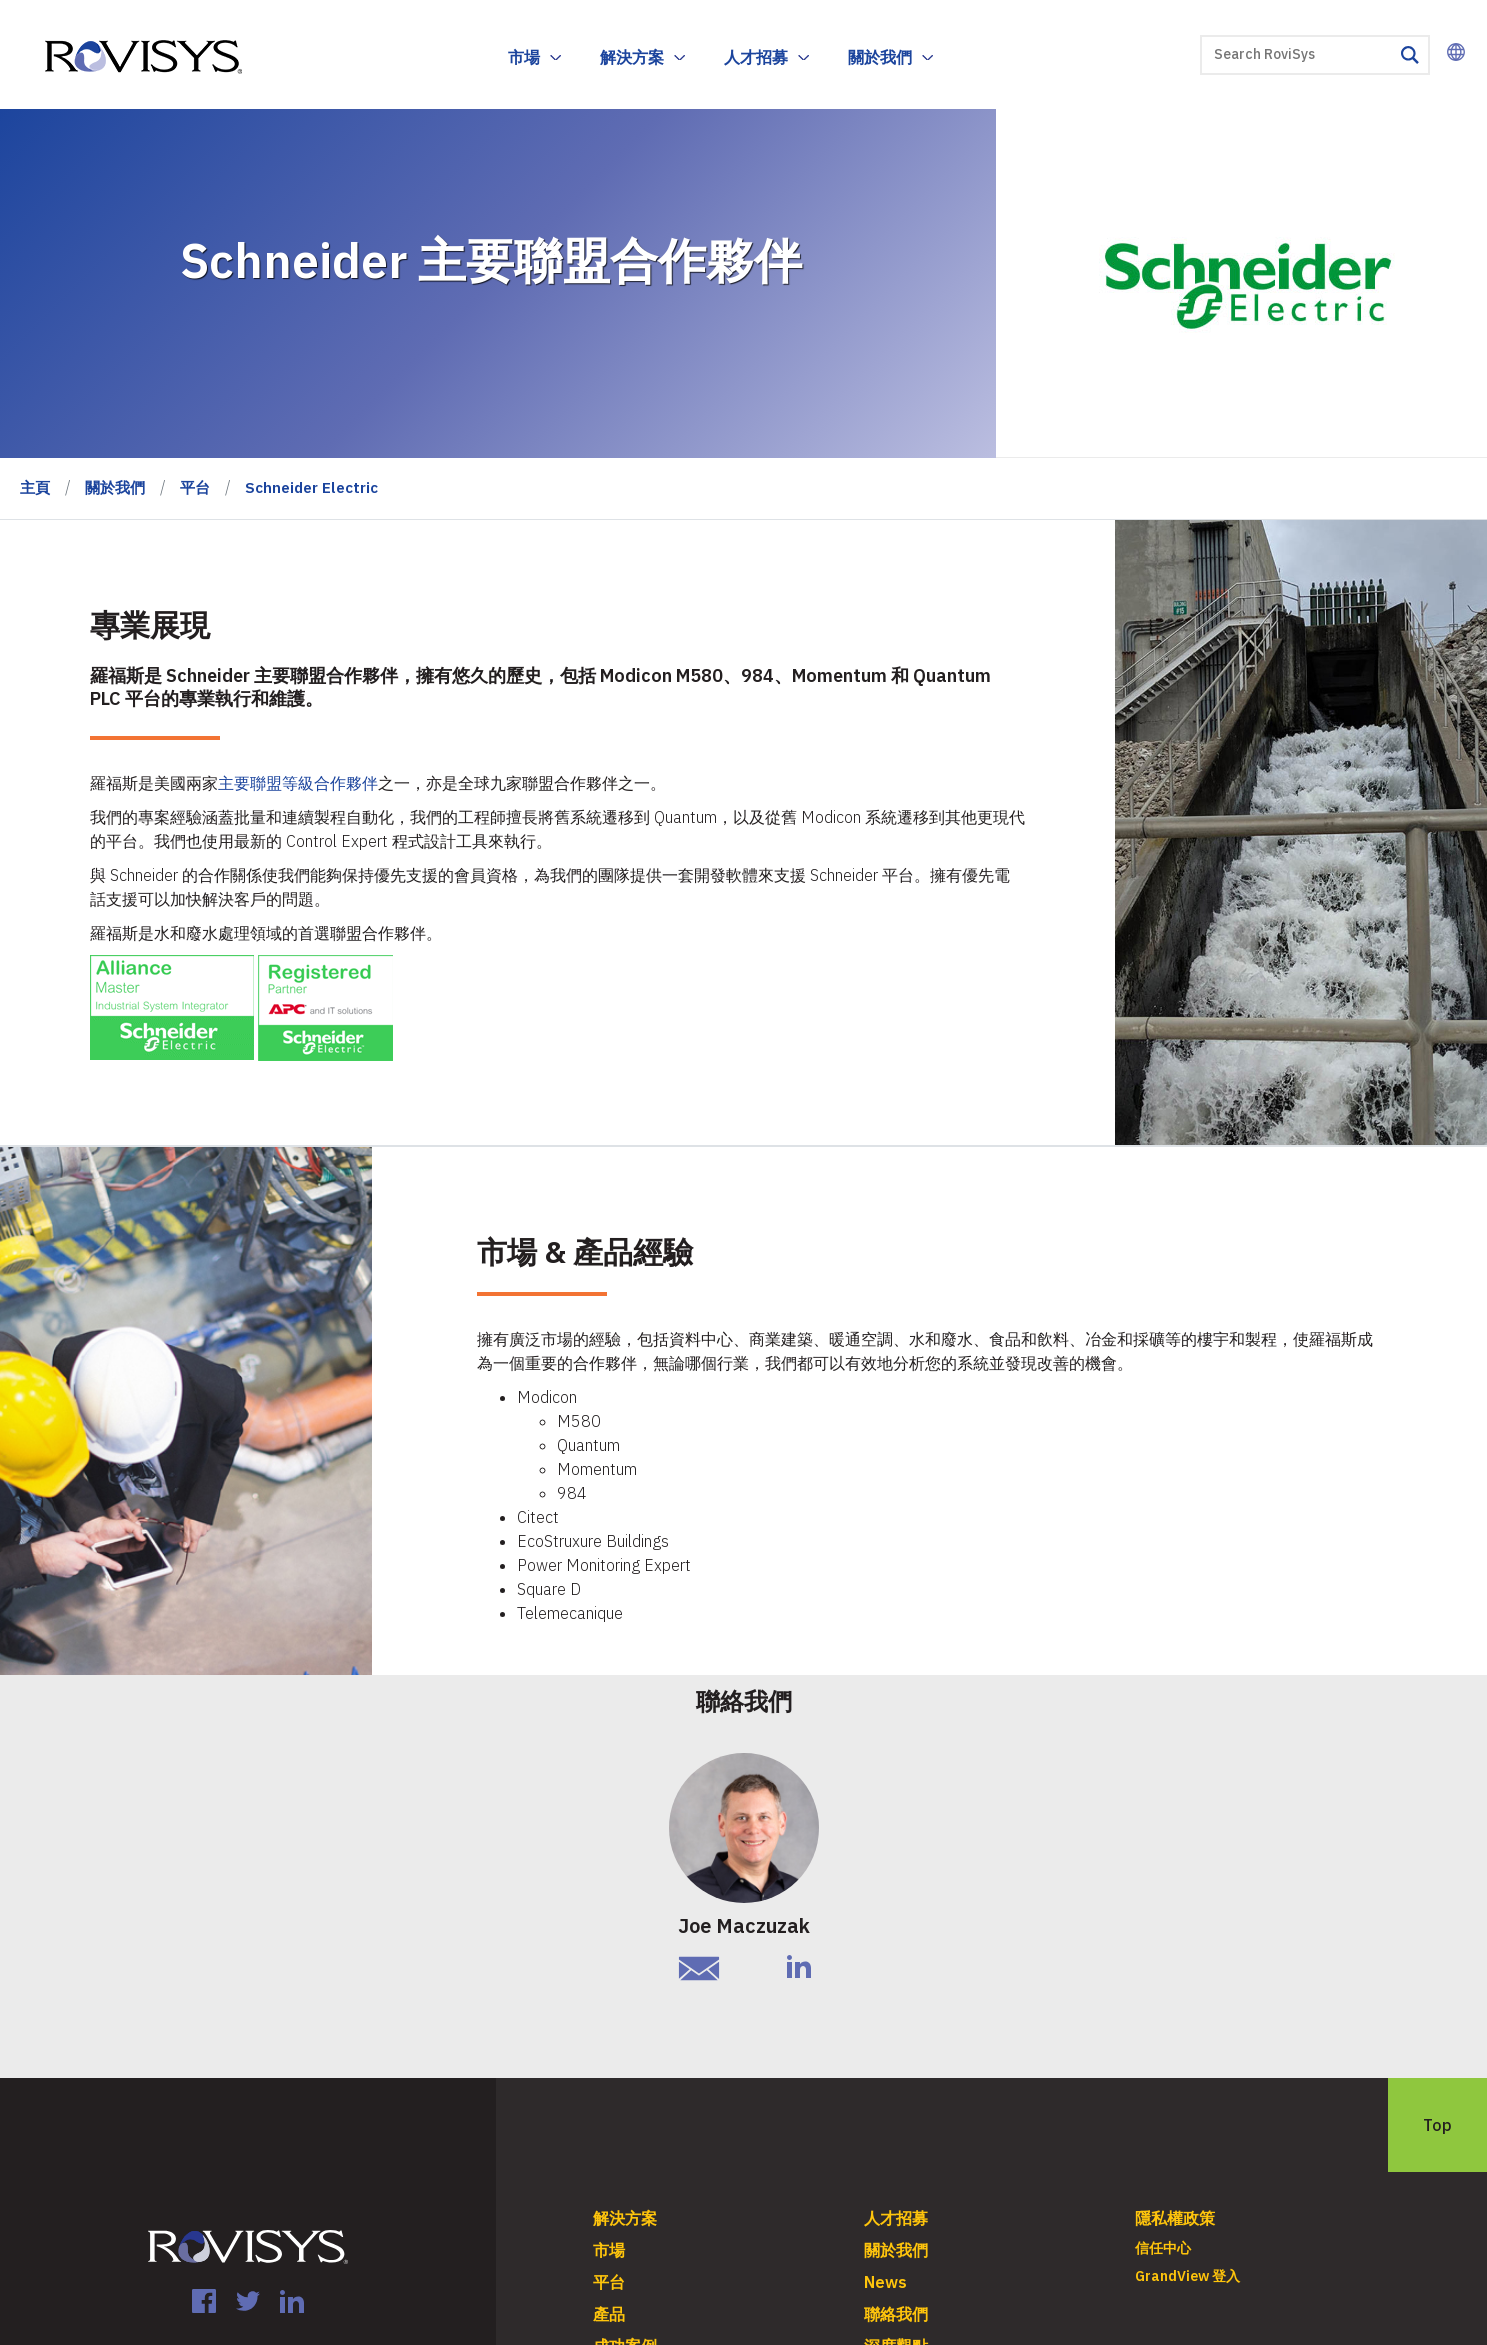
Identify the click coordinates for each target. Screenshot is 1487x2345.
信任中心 (1163, 2248)
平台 (195, 487)
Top (1437, 2125)
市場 (524, 57)
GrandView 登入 (1187, 2276)
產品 (609, 2314)
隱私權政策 (1175, 2218)
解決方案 (632, 57)
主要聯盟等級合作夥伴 (298, 783)
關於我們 (880, 57)
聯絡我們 (896, 2314)
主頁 (35, 487)
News (885, 2282)
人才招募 (756, 57)
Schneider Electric (311, 487)
